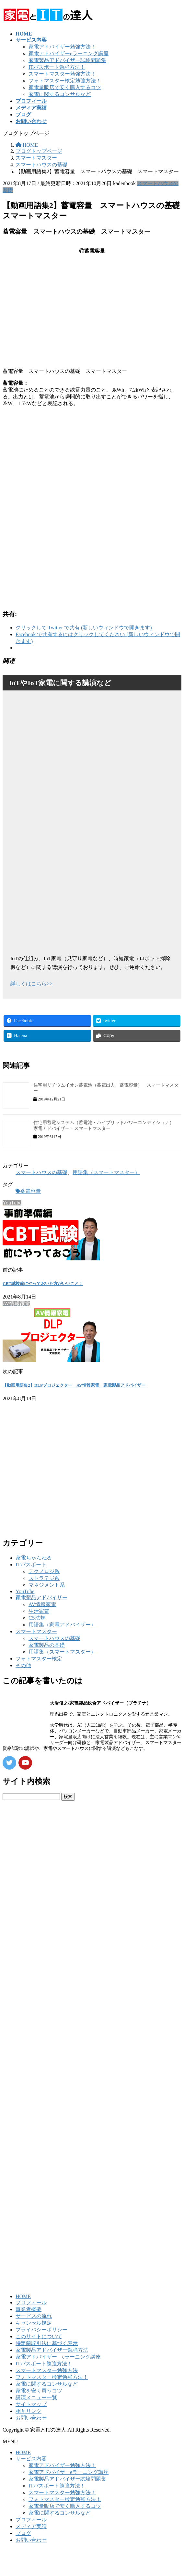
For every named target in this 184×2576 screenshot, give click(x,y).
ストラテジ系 (44, 1578)
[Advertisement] (84, 463)
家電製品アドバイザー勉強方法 (52, 2350)
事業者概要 (28, 2309)
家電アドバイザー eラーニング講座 (58, 2357)
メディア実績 (31, 2526)
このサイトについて (39, 2336)
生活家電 (39, 1611)
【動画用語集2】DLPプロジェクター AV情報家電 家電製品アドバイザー (74, 1385)
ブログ (23, 2533)
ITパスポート (31, 1564)
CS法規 (37, 1618)
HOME (23, 2296)
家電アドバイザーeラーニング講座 (69, 53)
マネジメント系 (47, 1585)
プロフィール (31, 2302)
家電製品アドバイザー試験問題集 (67, 60)
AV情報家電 (42, 1604)
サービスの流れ (34, 2316)
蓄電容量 (30, 1191)
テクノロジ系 (44, 1571)
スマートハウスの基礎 (41, 1172)
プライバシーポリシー (41, 2329)
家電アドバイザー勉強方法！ (62, 46)
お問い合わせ (31, 2418)
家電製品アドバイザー (41, 1597)
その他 (23, 1665)
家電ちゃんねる (34, 1558)
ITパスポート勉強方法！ (57, 67)
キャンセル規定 (34, 2323)
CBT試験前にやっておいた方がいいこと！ (43, 1283)
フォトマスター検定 (39, 1658)
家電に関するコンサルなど (60, 94)
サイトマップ (31, 2404)
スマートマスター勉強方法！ (62, 74)
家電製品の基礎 (47, 1645)
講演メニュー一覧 (36, 2397)
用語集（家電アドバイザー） (62, 1624)
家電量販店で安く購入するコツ (65, 87)
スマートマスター (36, 1631)
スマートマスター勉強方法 (47, 2370)
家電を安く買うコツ (39, 2390)
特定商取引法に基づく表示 (47, 2343)
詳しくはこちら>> (31, 983)
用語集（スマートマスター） (106, 1172)
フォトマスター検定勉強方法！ (65, 80)
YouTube (25, 1591)
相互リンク (28, 2411)
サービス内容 (31, 2458)
